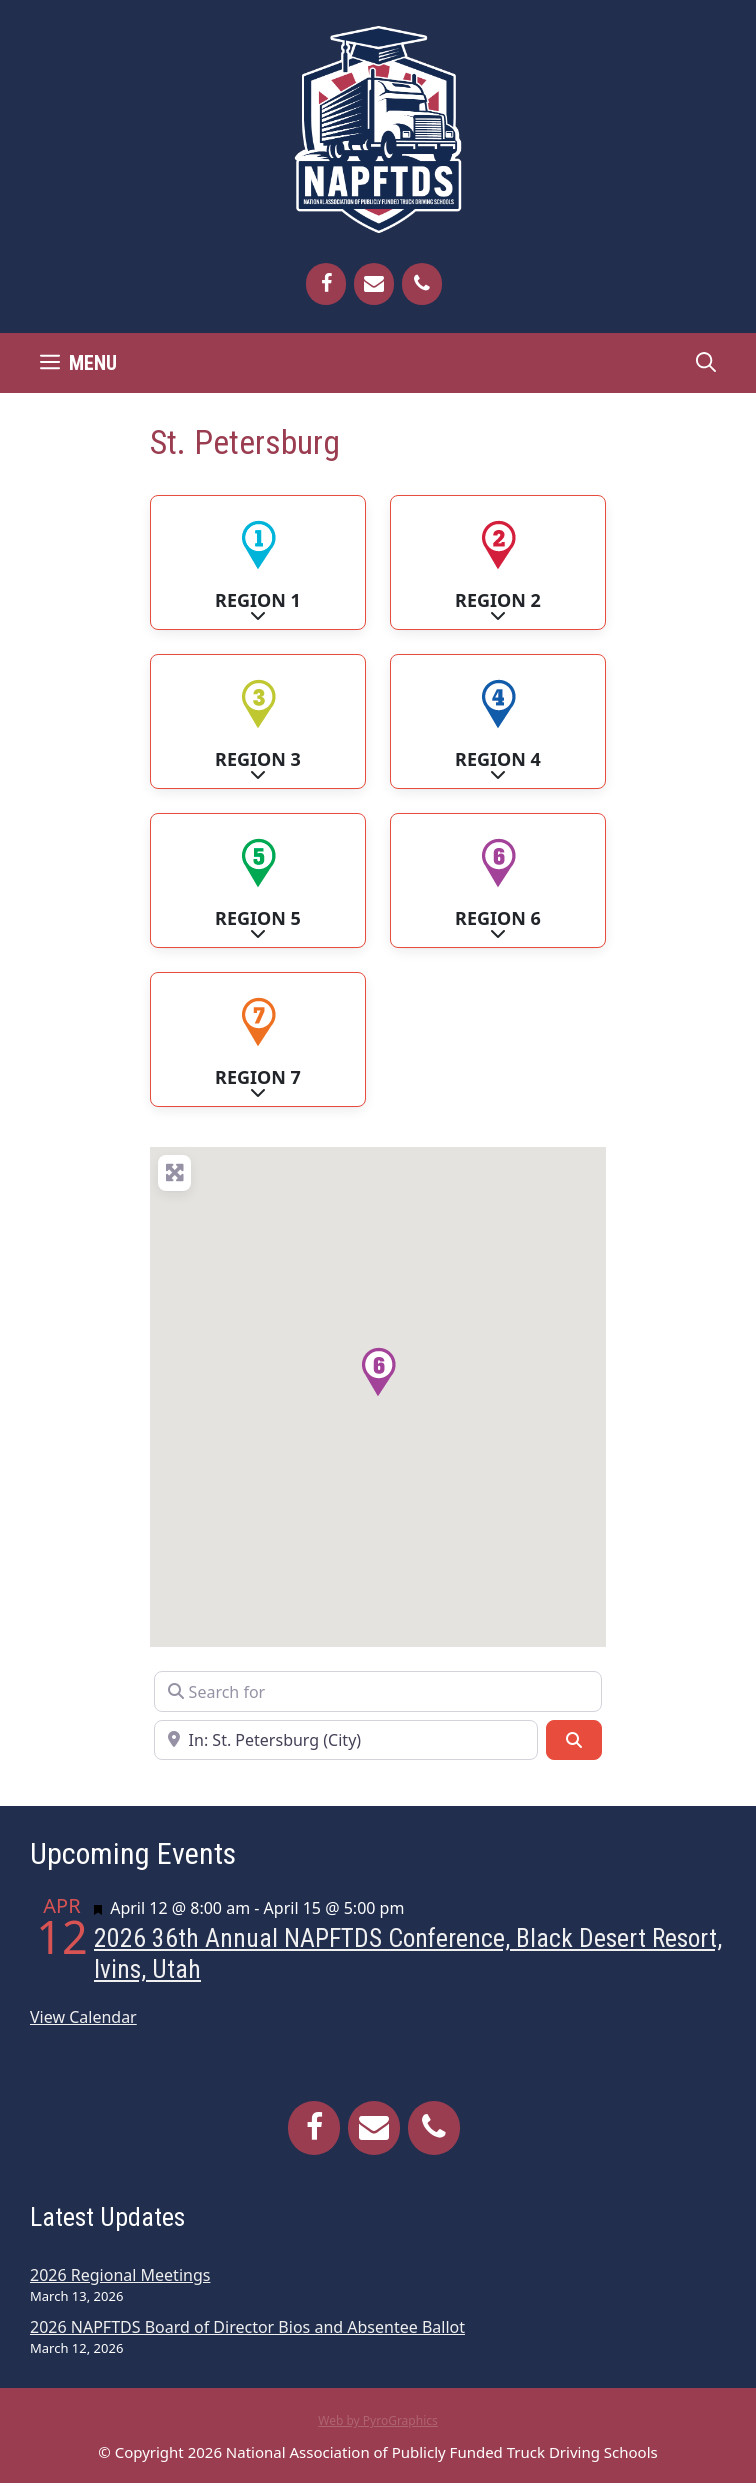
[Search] (574, 1740)
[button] (378, 1372)
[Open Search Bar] (706, 363)
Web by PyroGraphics (378, 2420)
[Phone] (422, 284)
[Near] (346, 1740)
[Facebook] (326, 284)
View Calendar (83, 2017)
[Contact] (374, 284)
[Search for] (378, 1691)
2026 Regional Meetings (120, 2275)
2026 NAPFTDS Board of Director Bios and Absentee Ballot (247, 2327)
